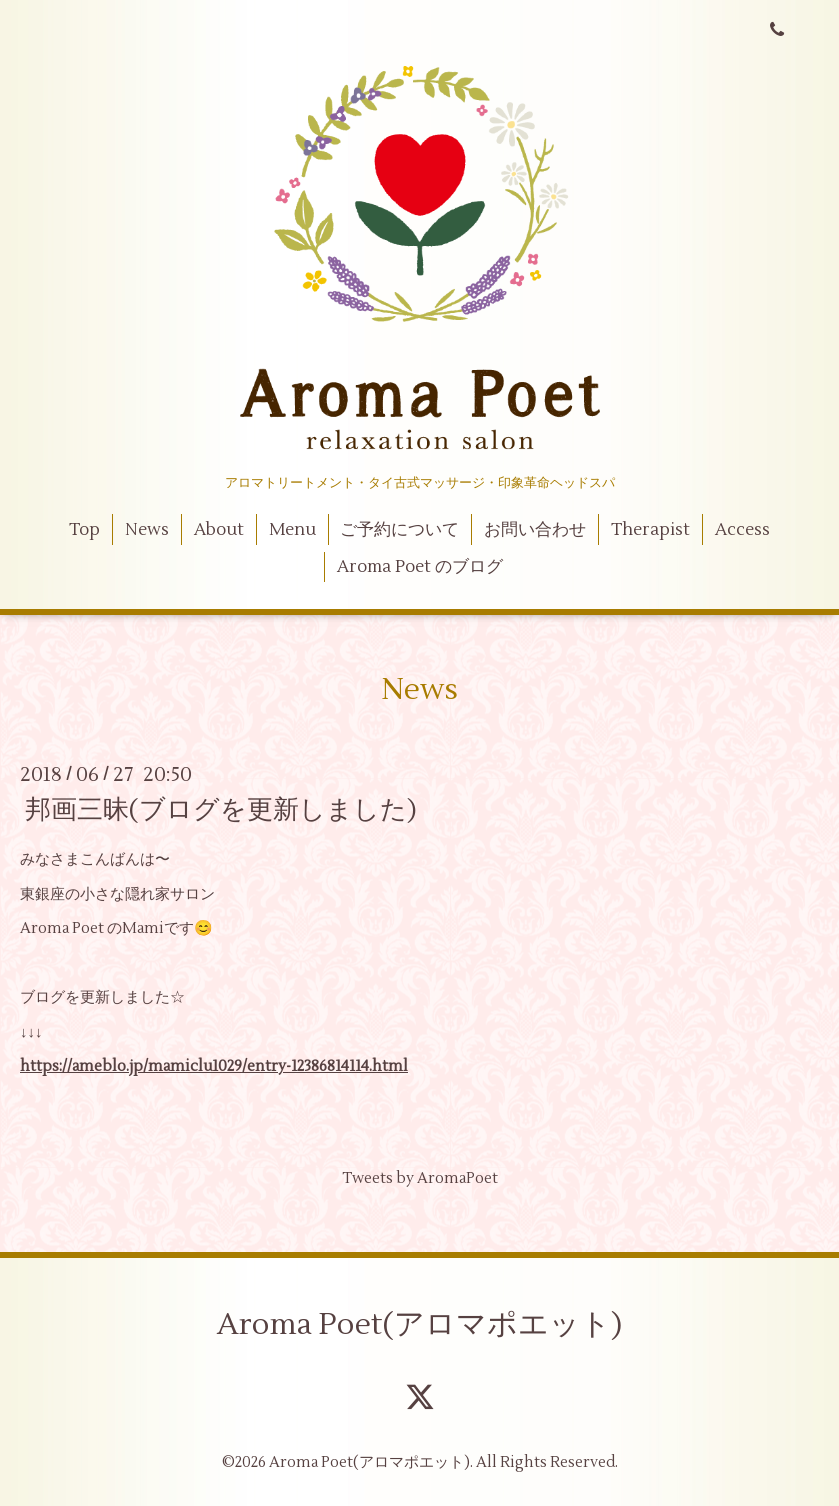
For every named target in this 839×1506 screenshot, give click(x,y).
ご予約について (399, 530)
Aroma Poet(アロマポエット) (419, 1324)
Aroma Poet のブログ (420, 567)
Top (84, 530)
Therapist (650, 530)
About (219, 530)
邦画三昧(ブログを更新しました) (221, 810)
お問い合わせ (535, 530)
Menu (292, 530)
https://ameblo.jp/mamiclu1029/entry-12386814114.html (214, 1066)
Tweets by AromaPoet (420, 1178)
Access (742, 530)
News (147, 530)
